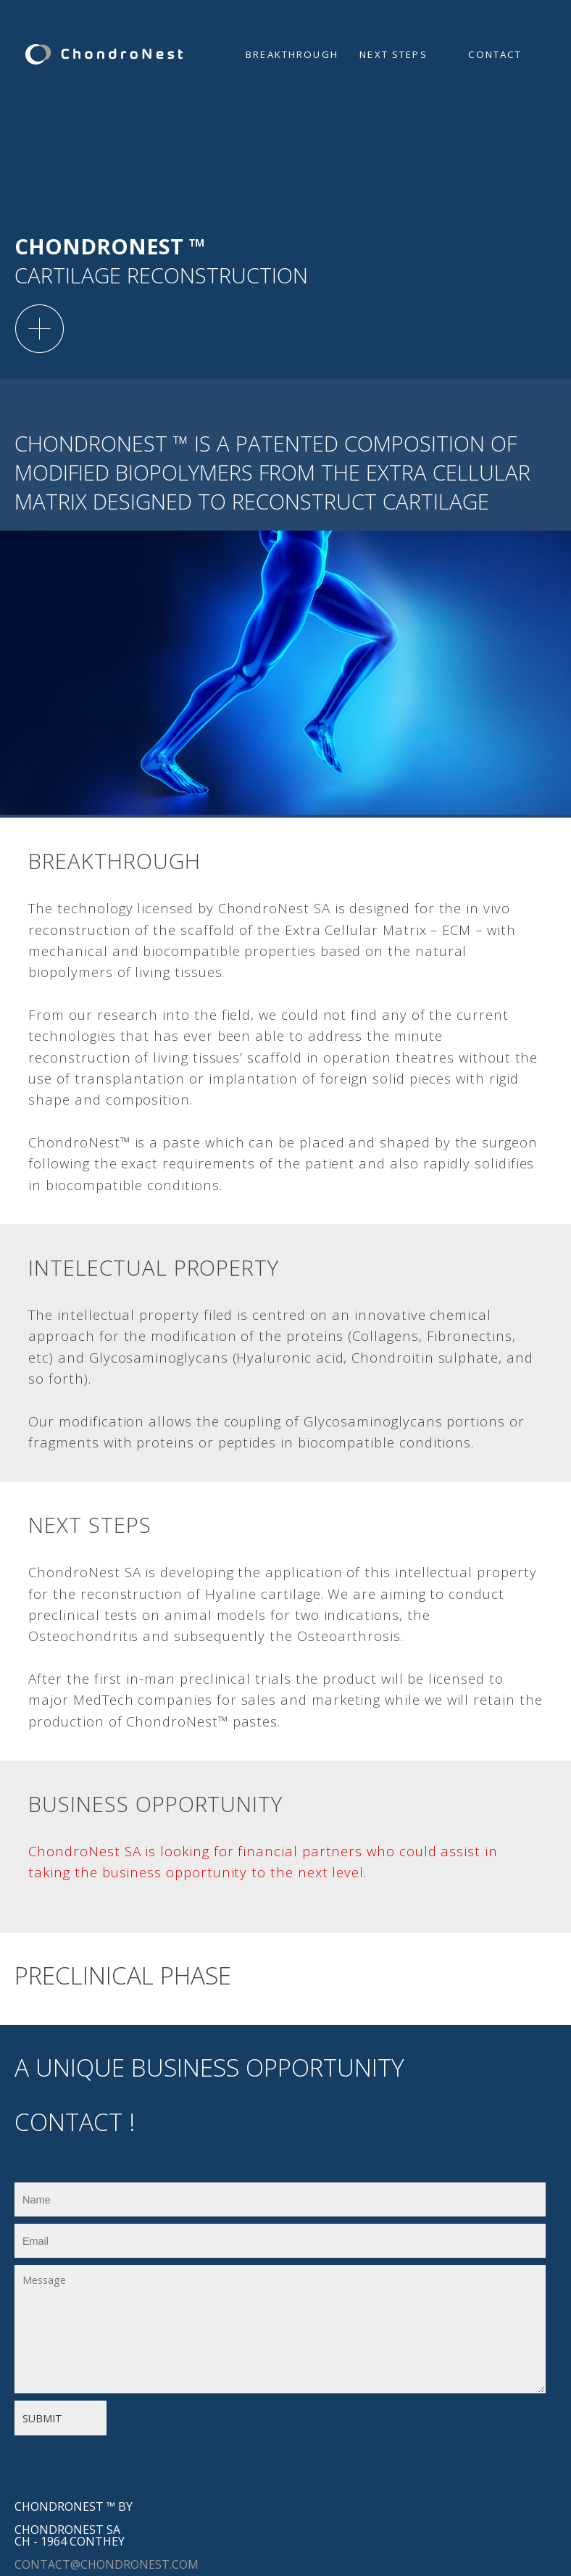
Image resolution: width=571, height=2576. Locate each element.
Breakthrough (292, 54)
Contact (495, 54)
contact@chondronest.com (106, 2564)
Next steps (393, 54)
